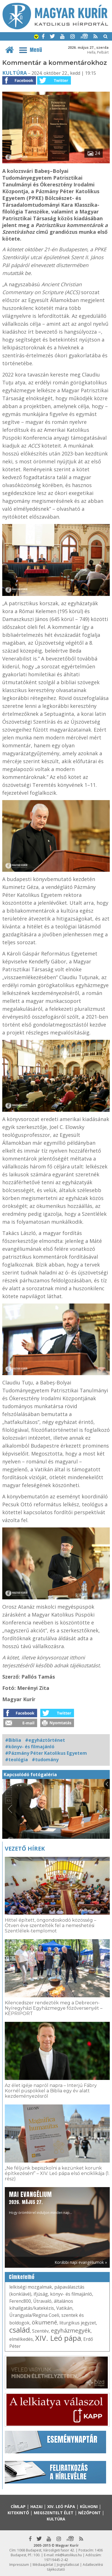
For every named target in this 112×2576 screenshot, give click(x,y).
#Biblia (13, 1740)
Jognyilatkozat (68, 2564)
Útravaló (42, 2301)
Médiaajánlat (43, 2564)
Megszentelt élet (53, 2512)
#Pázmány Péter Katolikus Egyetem (46, 1753)
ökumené (44, 2322)
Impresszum (19, 2564)
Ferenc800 (20, 2301)
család (19, 2330)
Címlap (18, 2506)
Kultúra (14, 72)
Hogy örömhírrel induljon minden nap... (40, 2202)
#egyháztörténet (45, 1740)
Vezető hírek (25, 1848)
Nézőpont (89, 2512)
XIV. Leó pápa (58, 2338)
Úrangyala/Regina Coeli (34, 2315)
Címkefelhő (22, 2277)
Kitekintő (18, 2512)
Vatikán (64, 2308)
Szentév (40, 2331)
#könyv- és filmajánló (29, 1746)
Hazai (36, 2506)
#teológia (16, 1759)
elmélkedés (21, 2339)
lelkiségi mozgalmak (30, 2287)
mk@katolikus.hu (68, 2555)
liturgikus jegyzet (77, 2323)
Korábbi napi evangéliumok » (81, 2262)
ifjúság (40, 2294)
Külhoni (89, 2506)
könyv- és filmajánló (71, 2294)
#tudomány (45, 1759)
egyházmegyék (71, 2330)
